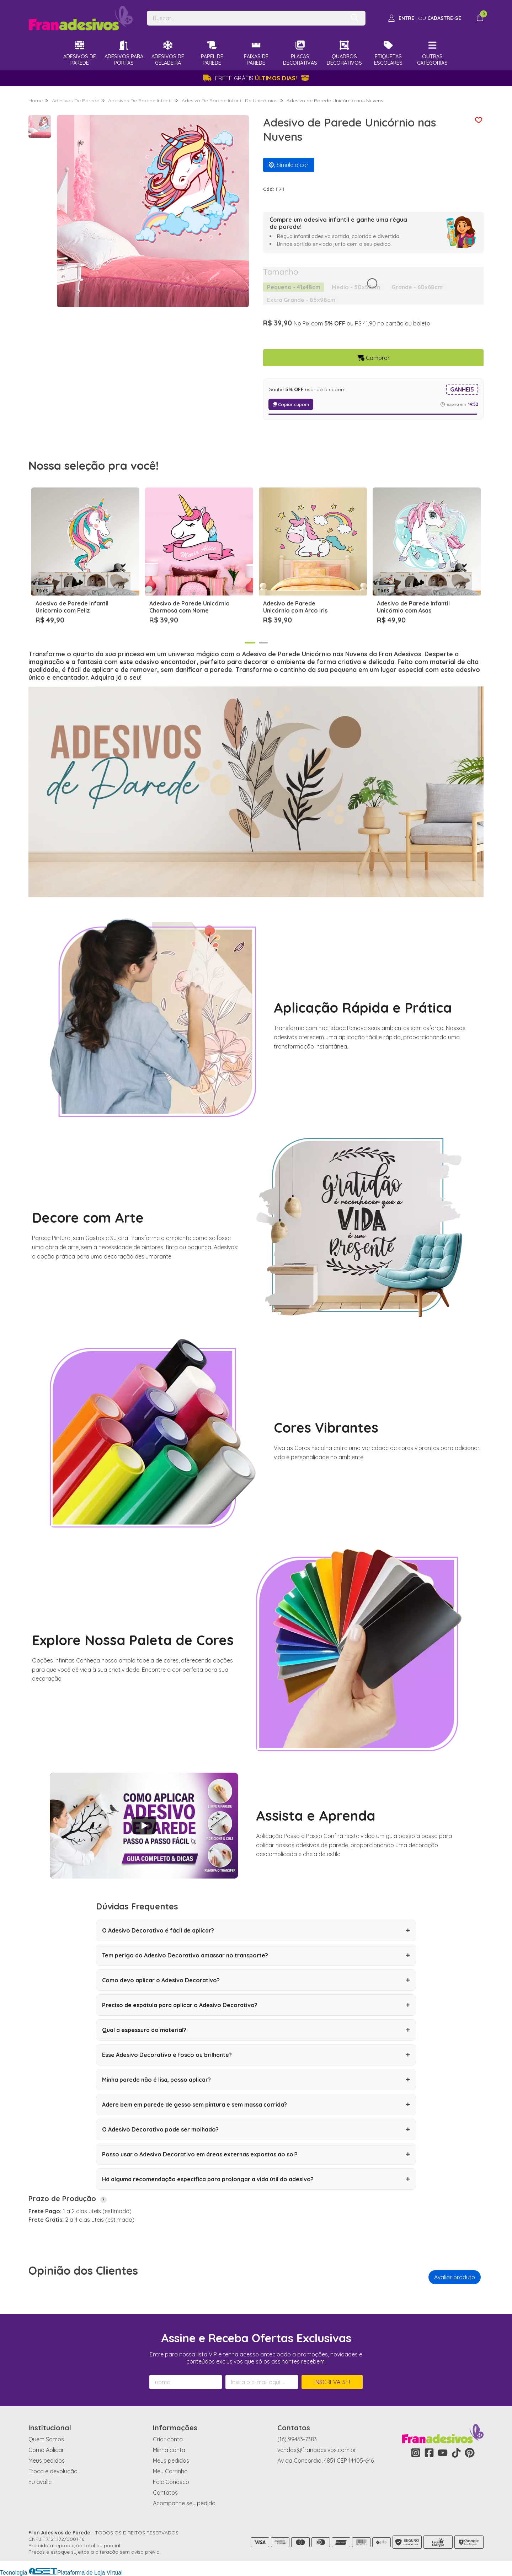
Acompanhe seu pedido (184, 2503)
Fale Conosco (171, 2481)
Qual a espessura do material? (256, 2030)
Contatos (165, 2492)
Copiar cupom (291, 404)
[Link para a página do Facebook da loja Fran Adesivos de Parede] (429, 2453)
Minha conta (169, 2449)
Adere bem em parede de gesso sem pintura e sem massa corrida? (256, 2104)
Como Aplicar (46, 2449)
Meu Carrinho (170, 2471)
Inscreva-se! (332, 2382)
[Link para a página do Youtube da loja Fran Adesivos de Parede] (443, 2453)
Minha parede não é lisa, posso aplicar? (256, 2079)
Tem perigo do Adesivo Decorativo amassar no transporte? (256, 1955)
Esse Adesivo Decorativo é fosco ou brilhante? (256, 2054)
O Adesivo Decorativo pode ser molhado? (256, 2129)
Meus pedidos (46, 2460)
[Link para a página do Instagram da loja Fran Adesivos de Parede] (416, 2453)
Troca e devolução (53, 2471)
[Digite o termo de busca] (246, 18)
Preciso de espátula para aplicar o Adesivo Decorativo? (256, 2005)
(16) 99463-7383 (297, 2439)
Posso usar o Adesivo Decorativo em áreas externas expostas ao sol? (256, 2154)
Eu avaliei (40, 2481)
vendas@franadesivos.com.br (316, 2449)
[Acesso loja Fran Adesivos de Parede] (424, 18)
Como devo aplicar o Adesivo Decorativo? (256, 1980)
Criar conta (168, 2439)
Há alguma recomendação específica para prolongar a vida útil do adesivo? (256, 2179)
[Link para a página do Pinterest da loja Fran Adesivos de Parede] (470, 2453)
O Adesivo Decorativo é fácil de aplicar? (256, 1930)
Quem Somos (46, 2439)
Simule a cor (289, 164)
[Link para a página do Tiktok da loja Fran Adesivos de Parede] (456, 2453)
